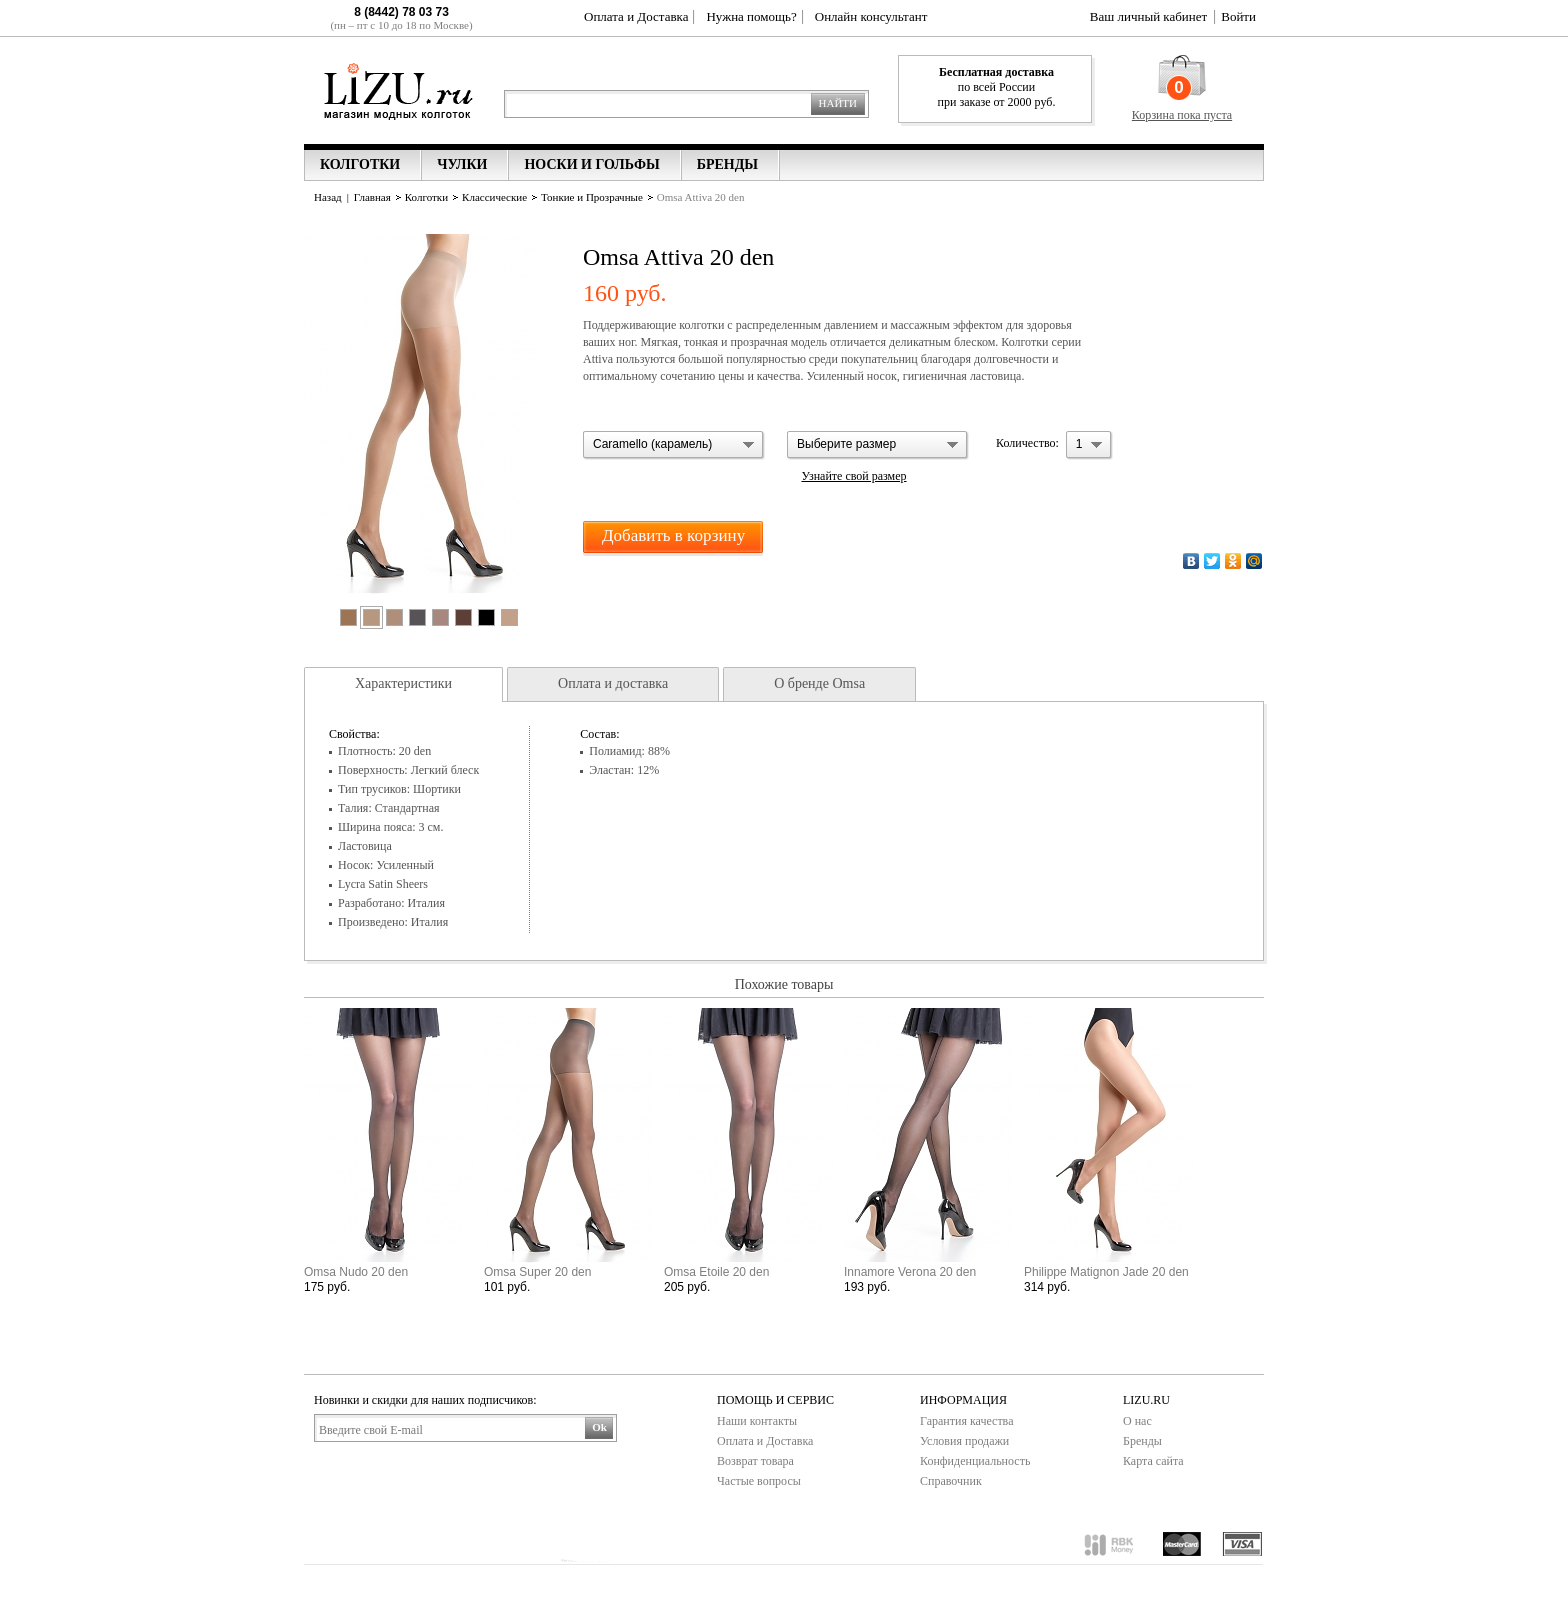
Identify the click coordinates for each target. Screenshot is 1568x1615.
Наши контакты (757, 1421)
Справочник (951, 1481)
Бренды (1142, 1441)
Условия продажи (964, 1441)
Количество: (1027, 443)
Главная (372, 197)
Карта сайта (1153, 1461)
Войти (1238, 16)
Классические (494, 197)
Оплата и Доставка (636, 16)
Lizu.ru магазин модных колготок (398, 89)
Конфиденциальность (975, 1461)
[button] (674, 445)
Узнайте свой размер (853, 476)
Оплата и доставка (613, 683)
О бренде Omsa (819, 683)
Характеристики (403, 683)
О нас (1137, 1421)
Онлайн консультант (871, 16)
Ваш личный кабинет (1148, 16)
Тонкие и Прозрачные (592, 197)
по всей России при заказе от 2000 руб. (997, 87)
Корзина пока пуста (1182, 115)
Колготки (426, 197)
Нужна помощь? (751, 16)
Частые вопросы (759, 1481)
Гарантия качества (966, 1421)
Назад (328, 197)
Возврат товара (755, 1461)
